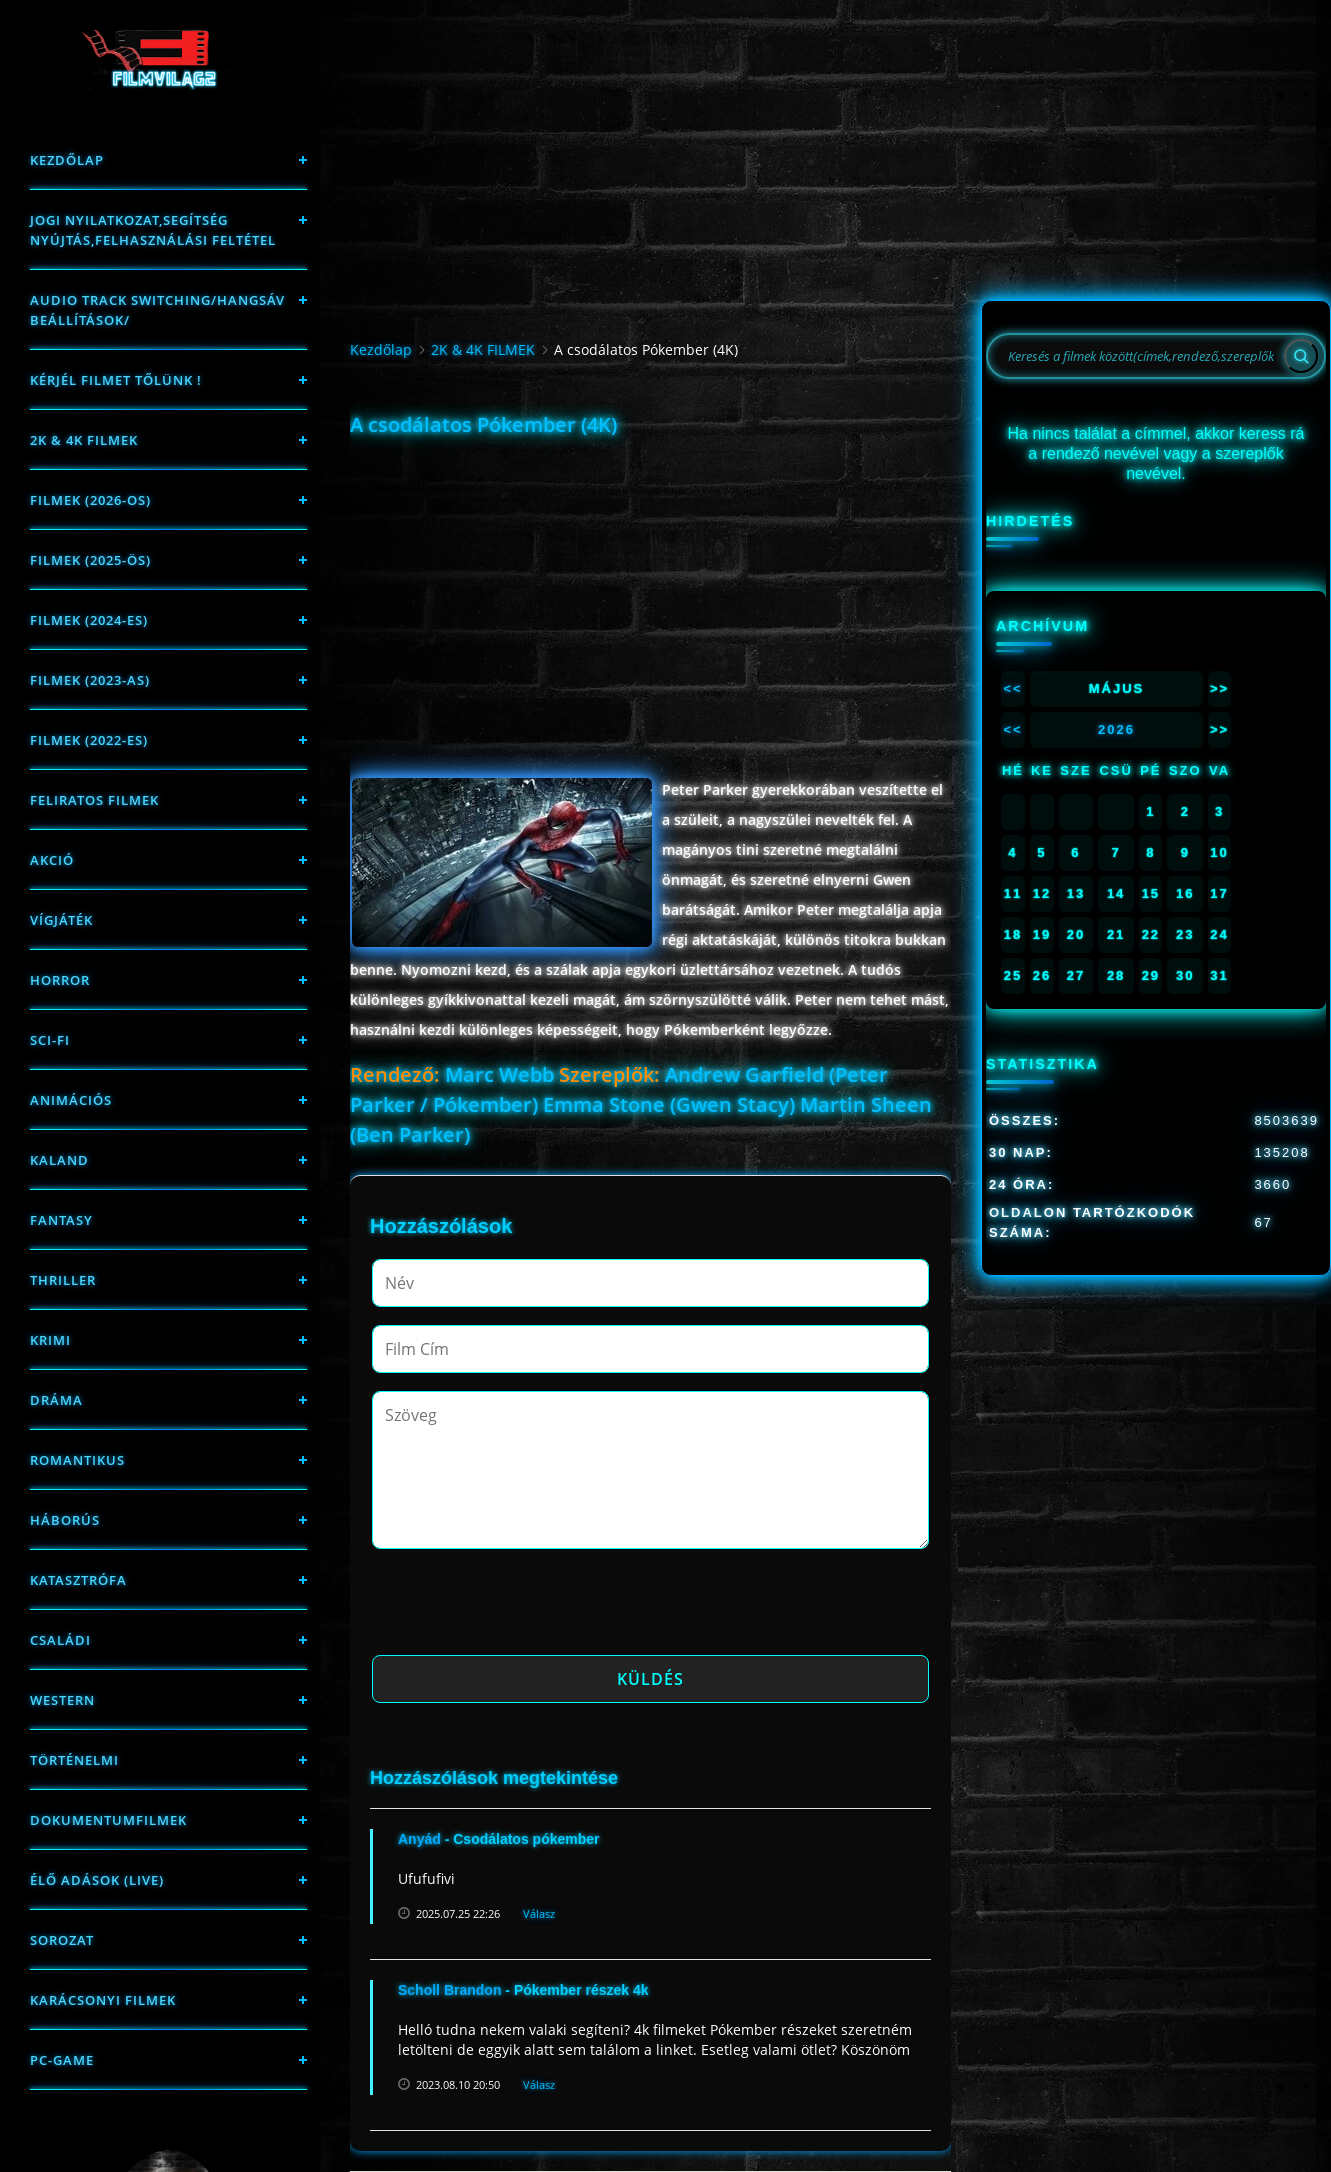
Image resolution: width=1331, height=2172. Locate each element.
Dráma (56, 1400)
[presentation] (524, 1608)
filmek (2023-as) (90, 680)
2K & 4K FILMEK (84, 440)
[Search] (1301, 356)
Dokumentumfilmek (108, 1820)
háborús (65, 1520)
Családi (60, 1640)
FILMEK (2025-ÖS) (90, 560)
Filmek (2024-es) (89, 620)
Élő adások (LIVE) (97, 1880)
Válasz (539, 1913)
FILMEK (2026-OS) (90, 500)
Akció (52, 860)
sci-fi (50, 1040)
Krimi (50, 1340)
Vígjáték (61, 920)
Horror (60, 980)
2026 (1116, 729)
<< (1012, 688)
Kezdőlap (67, 160)
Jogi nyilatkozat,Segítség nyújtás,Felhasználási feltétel (153, 230)
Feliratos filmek (94, 800)
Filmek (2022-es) (89, 740)
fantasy (61, 1220)
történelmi (74, 1760)
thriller (63, 1280)
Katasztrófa (78, 1580)
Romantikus (77, 1460)
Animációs (71, 1100)
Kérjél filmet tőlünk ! (116, 380)
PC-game (62, 2060)
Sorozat (62, 1940)
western (62, 1700)
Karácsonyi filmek (103, 2000)
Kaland (59, 1160)
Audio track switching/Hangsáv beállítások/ (157, 310)
